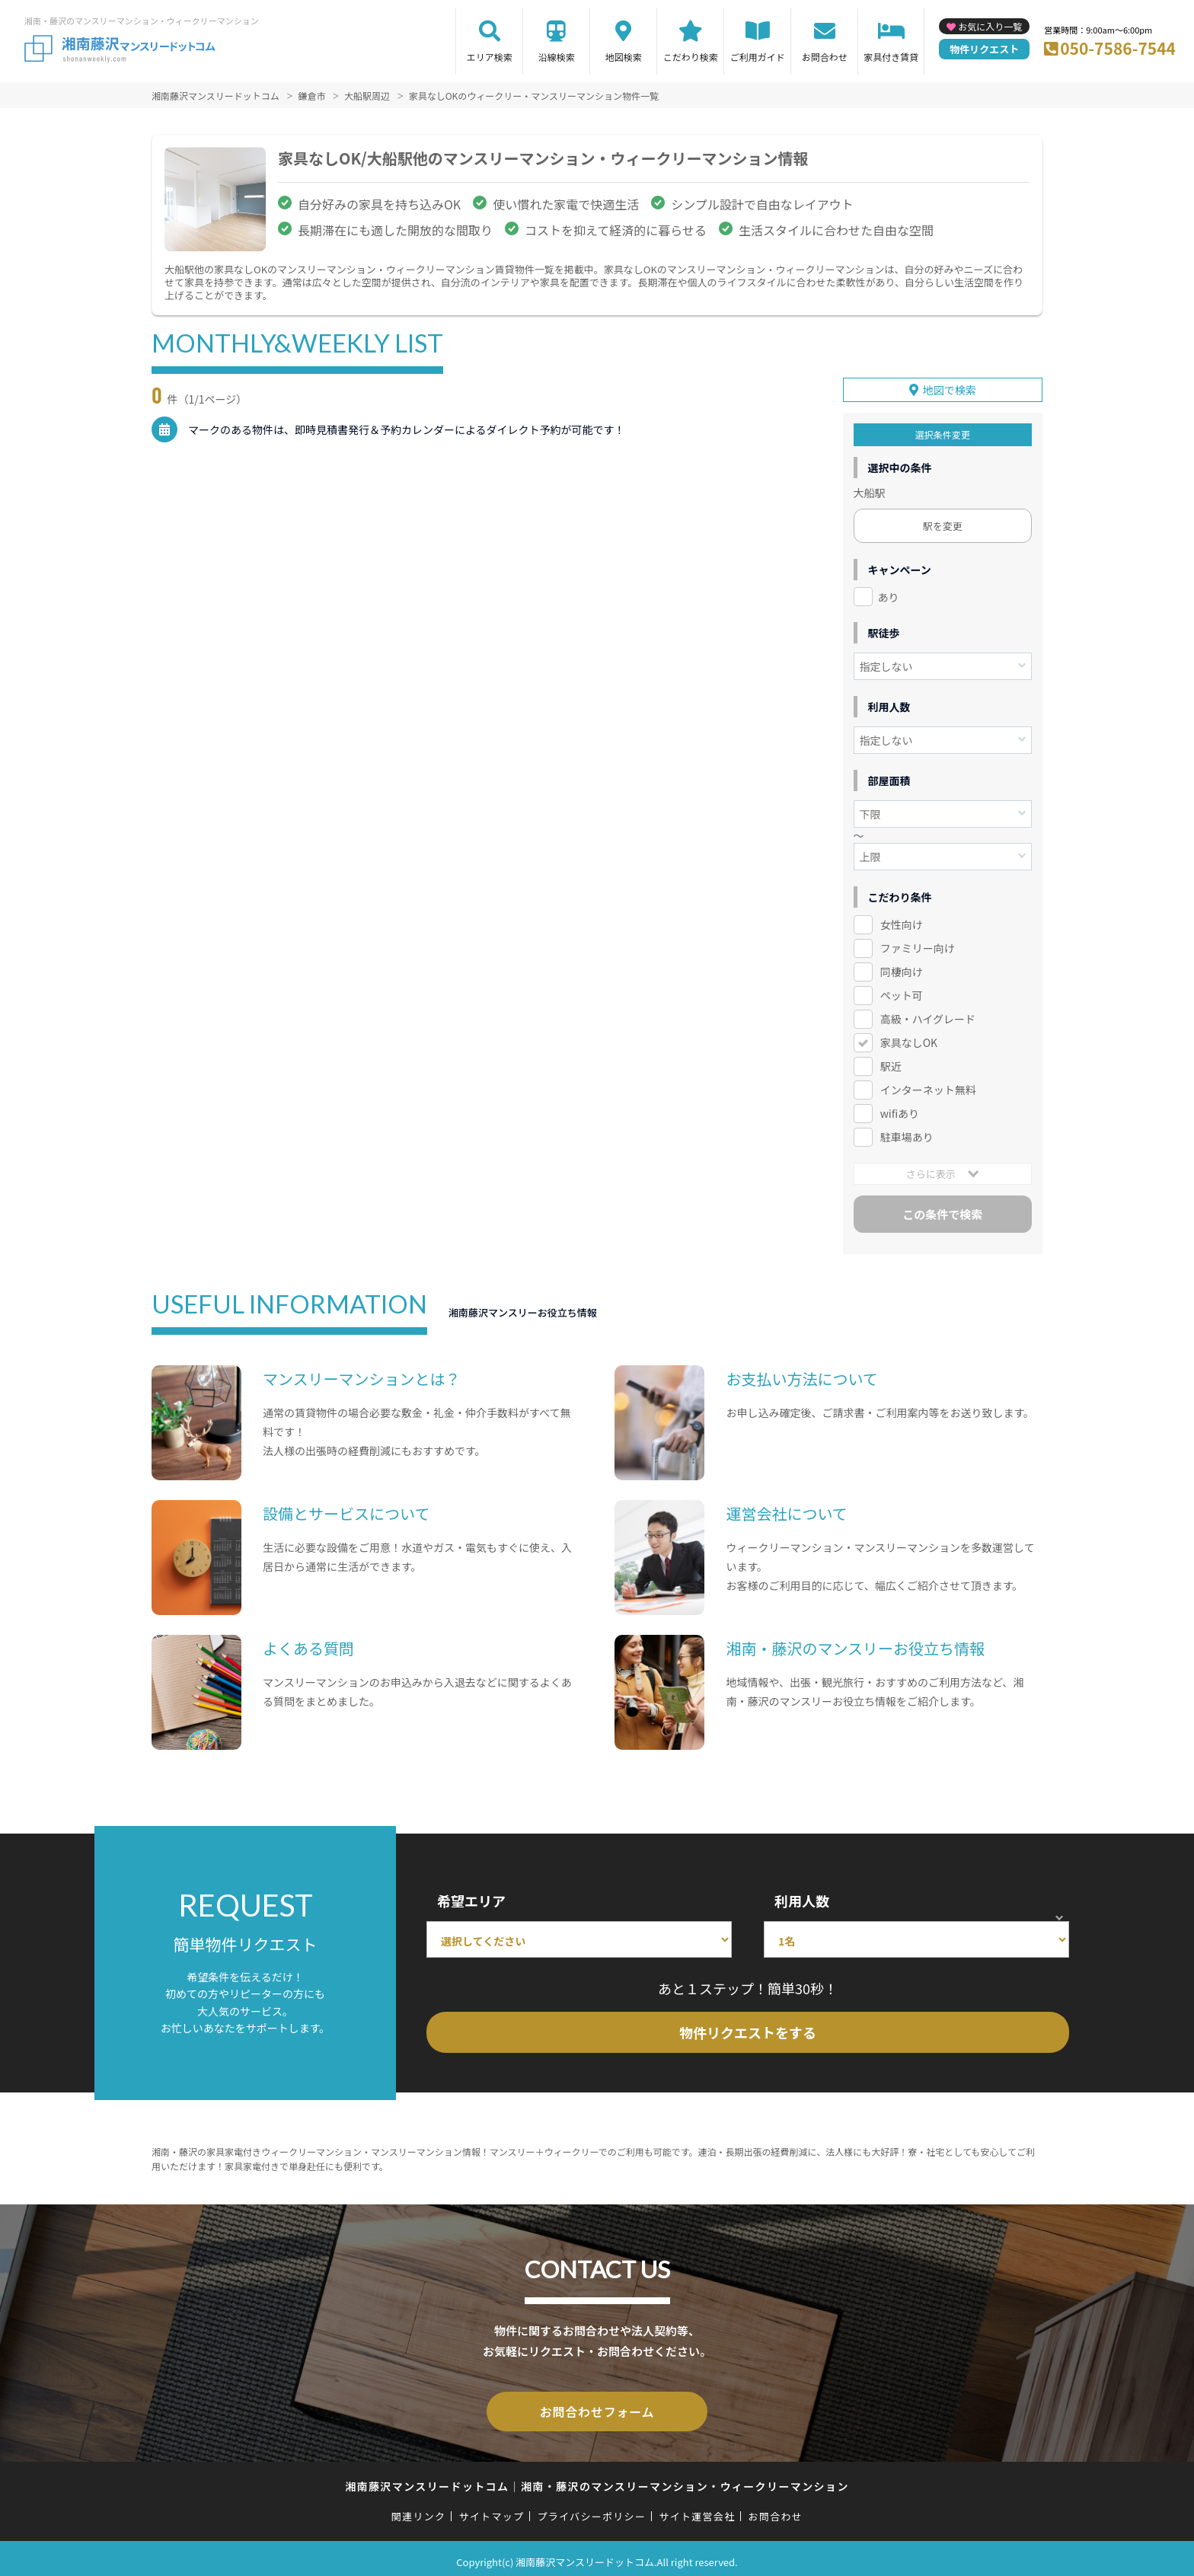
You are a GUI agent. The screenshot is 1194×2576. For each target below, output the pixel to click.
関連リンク (418, 2509)
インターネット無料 (928, 1085)
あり (888, 593)
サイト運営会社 (697, 2509)
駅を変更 (943, 522)
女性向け (901, 921)
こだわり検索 (690, 56)
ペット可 (901, 991)
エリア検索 (489, 56)
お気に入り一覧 (990, 26)
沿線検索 (556, 56)
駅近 (891, 1062)
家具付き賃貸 (891, 56)
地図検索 (623, 56)
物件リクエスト (984, 49)
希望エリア (471, 1897)
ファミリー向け (917, 945)
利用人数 (801, 1897)
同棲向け (901, 968)
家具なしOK (908, 1038)
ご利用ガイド (757, 56)
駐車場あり (907, 1133)
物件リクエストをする (747, 2028)
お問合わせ (825, 56)
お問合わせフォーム (597, 2406)
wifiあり (899, 1109)
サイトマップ (492, 2509)
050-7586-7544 (1118, 48)
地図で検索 (949, 386)
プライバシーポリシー (591, 2509)
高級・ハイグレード (927, 1015)
